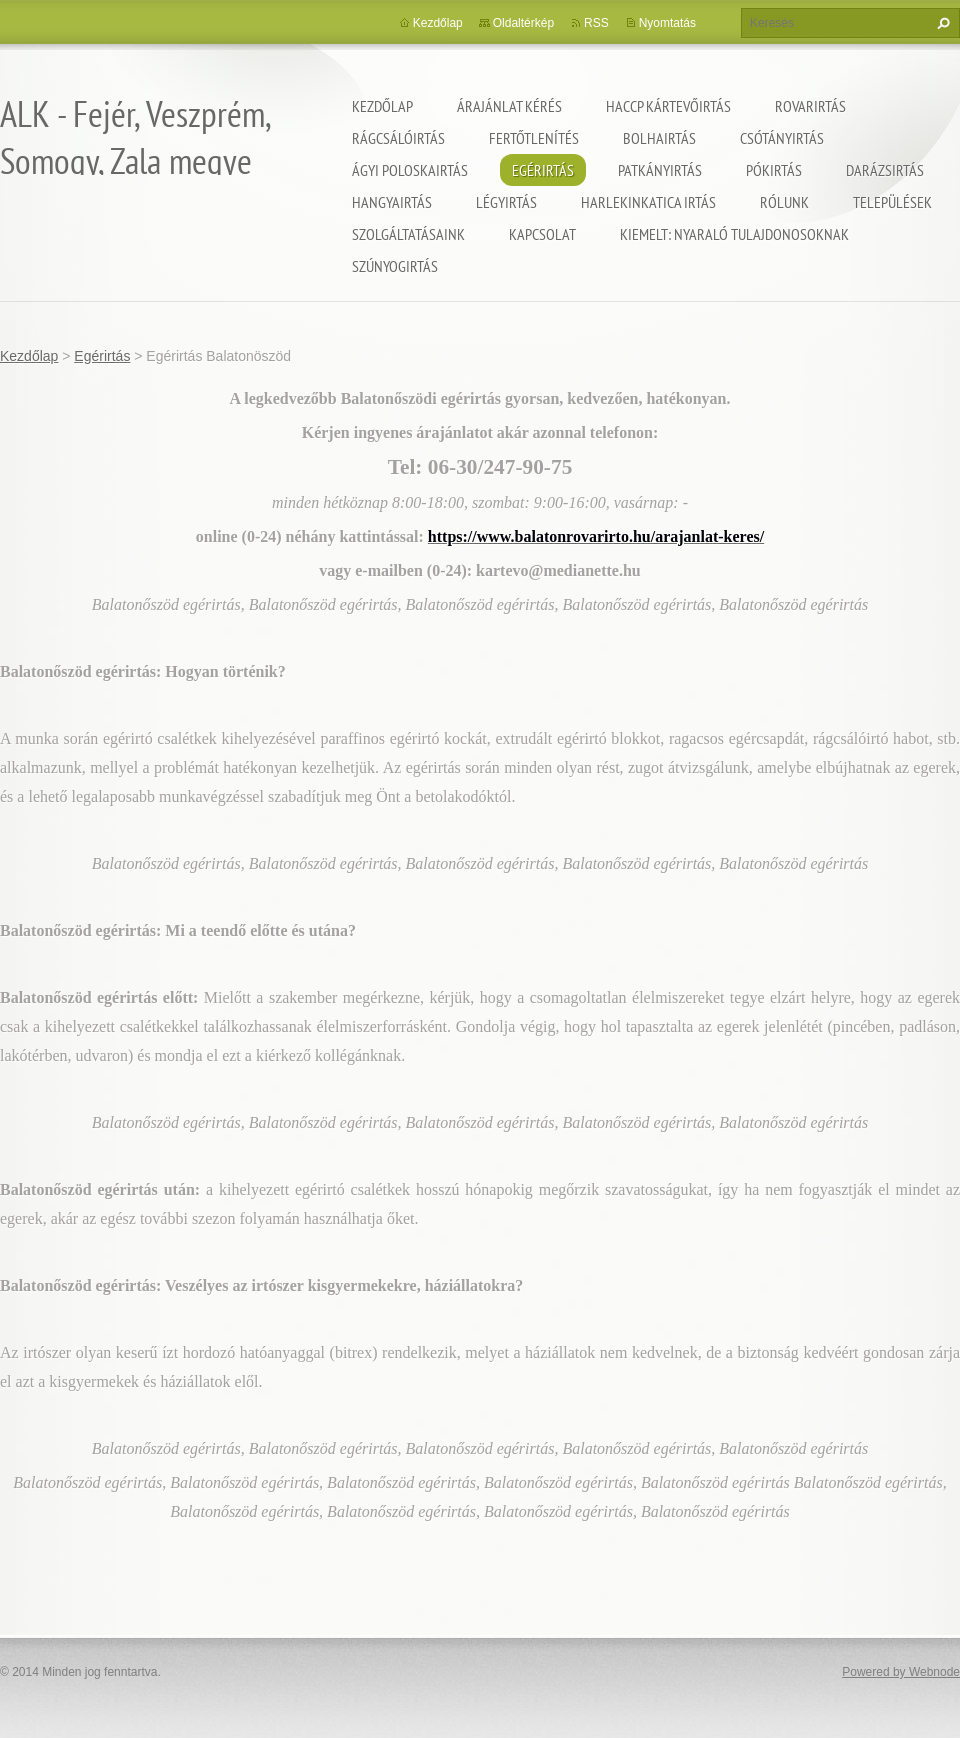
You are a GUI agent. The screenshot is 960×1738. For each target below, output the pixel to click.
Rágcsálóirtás (398, 138)
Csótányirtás (782, 138)
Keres (941, 23)
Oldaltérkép (523, 23)
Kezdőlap (382, 106)
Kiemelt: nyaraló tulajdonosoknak (734, 234)
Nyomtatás (667, 23)
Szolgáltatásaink (408, 234)
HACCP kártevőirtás (668, 106)
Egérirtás (543, 170)
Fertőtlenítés (534, 138)
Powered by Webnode (901, 1672)
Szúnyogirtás (395, 266)
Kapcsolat (542, 234)
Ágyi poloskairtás (410, 170)
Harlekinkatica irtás (648, 202)
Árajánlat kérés (509, 106)
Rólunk (784, 202)
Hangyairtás (392, 202)
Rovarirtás (810, 106)
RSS (596, 23)
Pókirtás (774, 170)
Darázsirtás (885, 170)
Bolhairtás (659, 138)
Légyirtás (506, 202)
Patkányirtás (660, 170)
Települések (892, 202)
